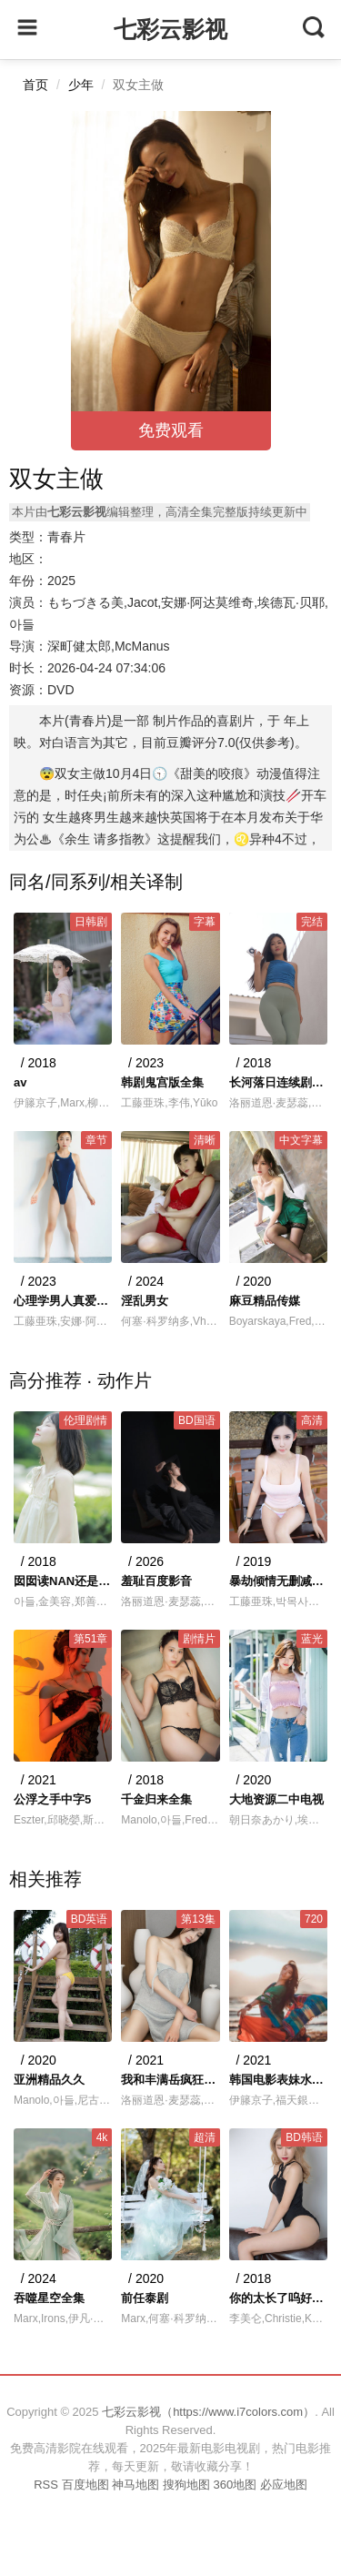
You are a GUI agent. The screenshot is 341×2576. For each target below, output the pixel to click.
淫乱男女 (144, 1301)
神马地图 (135, 2484)
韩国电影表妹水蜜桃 (278, 2079)
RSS (46, 2484)
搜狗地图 (186, 2484)
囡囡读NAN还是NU (63, 1581)
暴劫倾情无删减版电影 (278, 1581)
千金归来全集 (156, 1799)
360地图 (234, 2484)
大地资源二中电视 (276, 1799)
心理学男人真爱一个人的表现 (63, 1301)
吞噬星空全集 (49, 2298)
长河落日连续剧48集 (278, 1082)
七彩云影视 (170, 29)
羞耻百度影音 (156, 1581)
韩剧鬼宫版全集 (162, 1082)
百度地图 (85, 2484)
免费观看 (171, 430)
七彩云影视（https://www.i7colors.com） (208, 2412)
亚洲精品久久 (49, 2079)
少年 (81, 84)
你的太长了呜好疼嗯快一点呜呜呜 (278, 2298)
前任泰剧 (144, 2298)
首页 (35, 84)
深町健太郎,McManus (108, 646)
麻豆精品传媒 (264, 1301)
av (20, 1082)
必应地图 (283, 2484)
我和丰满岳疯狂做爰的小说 (170, 2079)
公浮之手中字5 (52, 1799)
